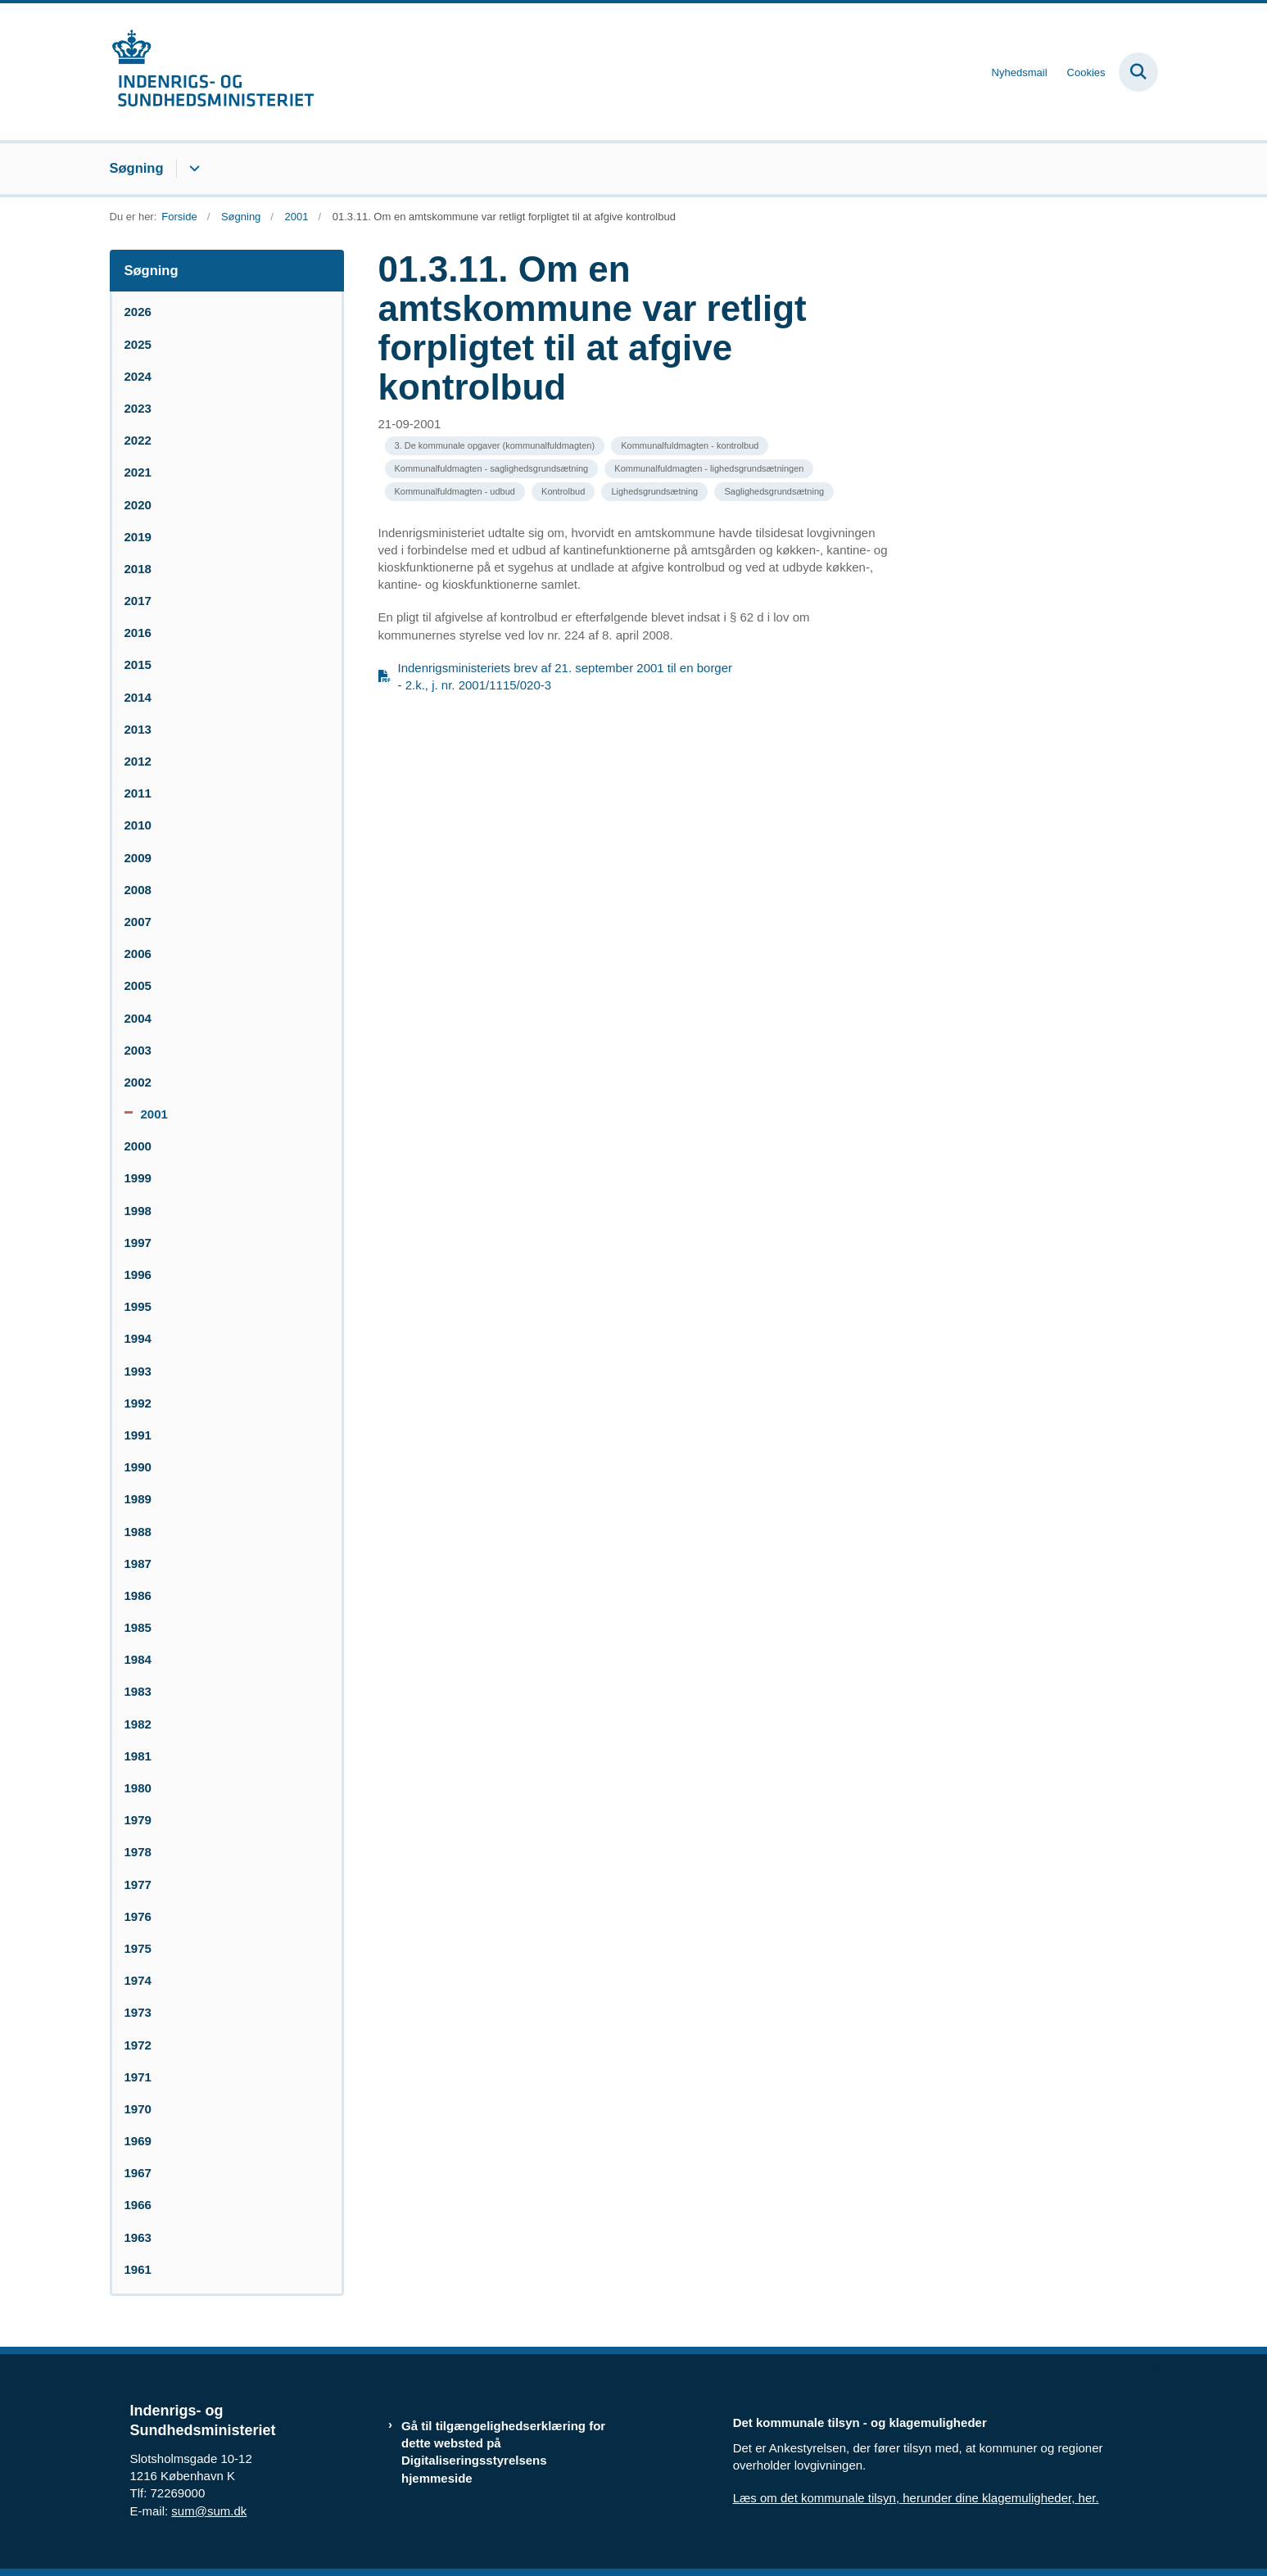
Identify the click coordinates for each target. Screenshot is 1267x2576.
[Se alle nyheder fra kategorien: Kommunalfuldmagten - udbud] (455, 491)
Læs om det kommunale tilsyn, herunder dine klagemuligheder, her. (916, 2498)
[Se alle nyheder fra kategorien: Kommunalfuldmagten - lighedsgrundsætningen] (708, 468)
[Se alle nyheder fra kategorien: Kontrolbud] (563, 491)
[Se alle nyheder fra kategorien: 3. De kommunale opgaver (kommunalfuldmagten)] (495, 445)
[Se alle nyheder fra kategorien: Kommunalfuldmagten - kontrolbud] (689, 445)
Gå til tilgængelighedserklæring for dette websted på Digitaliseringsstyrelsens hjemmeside (503, 2452)
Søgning (137, 167)
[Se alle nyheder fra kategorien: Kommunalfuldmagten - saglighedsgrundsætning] (492, 468)
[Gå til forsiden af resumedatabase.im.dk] (212, 71)
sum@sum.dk (209, 2511)
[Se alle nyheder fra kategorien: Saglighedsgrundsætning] (774, 491)
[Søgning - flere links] (192, 169)
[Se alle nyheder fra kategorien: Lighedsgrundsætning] (654, 491)
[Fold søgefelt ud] (1138, 72)
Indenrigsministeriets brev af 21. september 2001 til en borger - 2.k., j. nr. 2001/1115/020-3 (565, 676)
